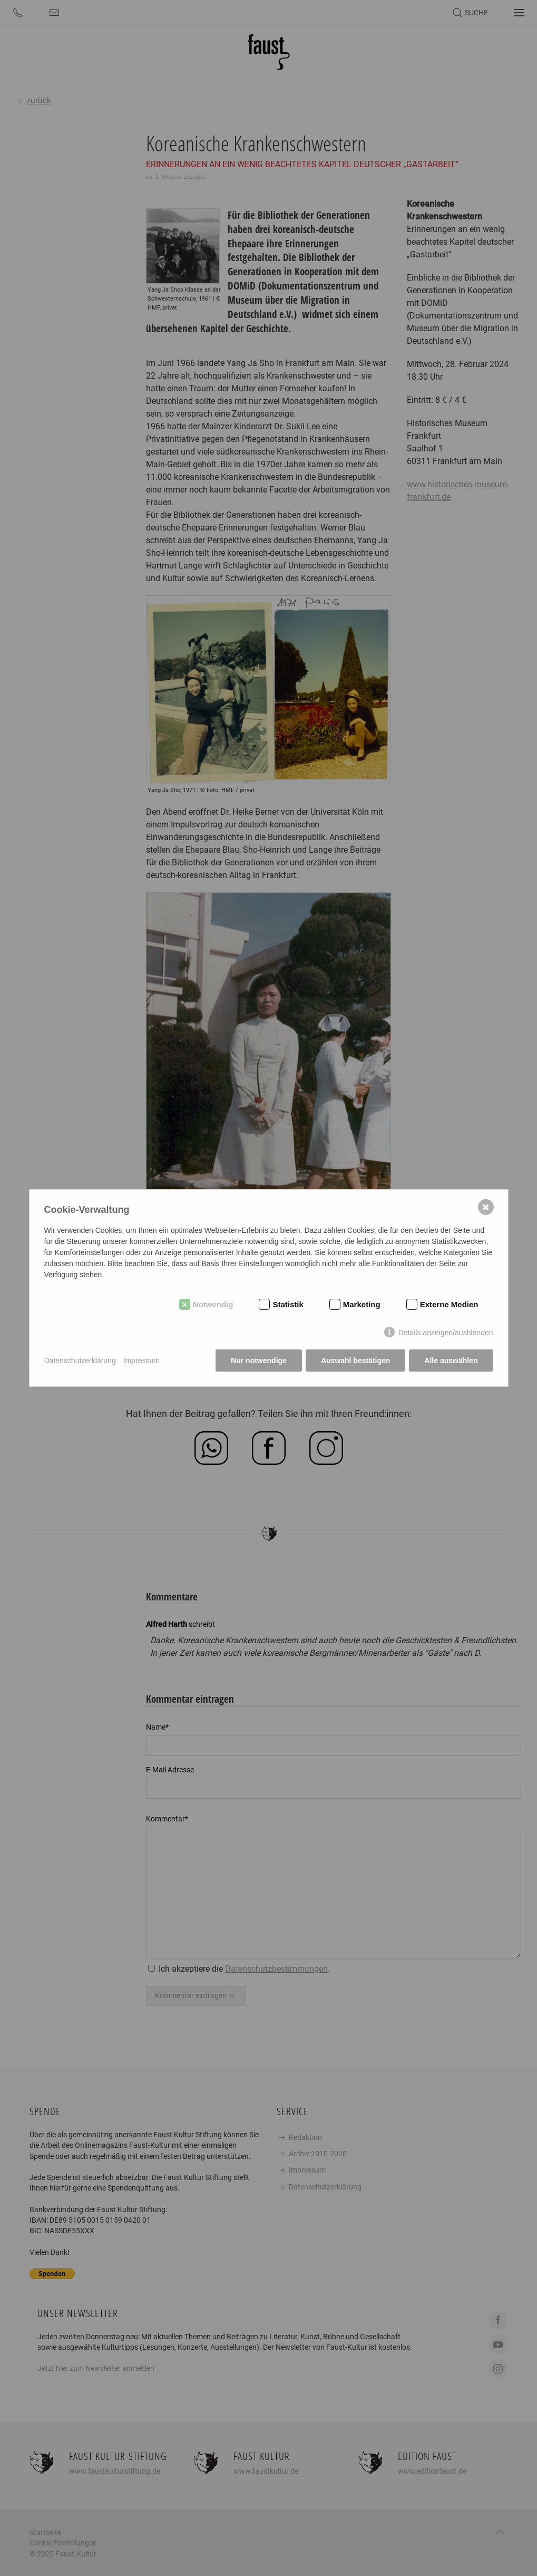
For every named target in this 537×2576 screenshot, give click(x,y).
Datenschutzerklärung (80, 1360)
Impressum (141, 1360)
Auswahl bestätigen (355, 1360)
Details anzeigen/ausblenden (445, 1332)
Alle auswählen (450, 1360)
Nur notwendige (259, 1360)
